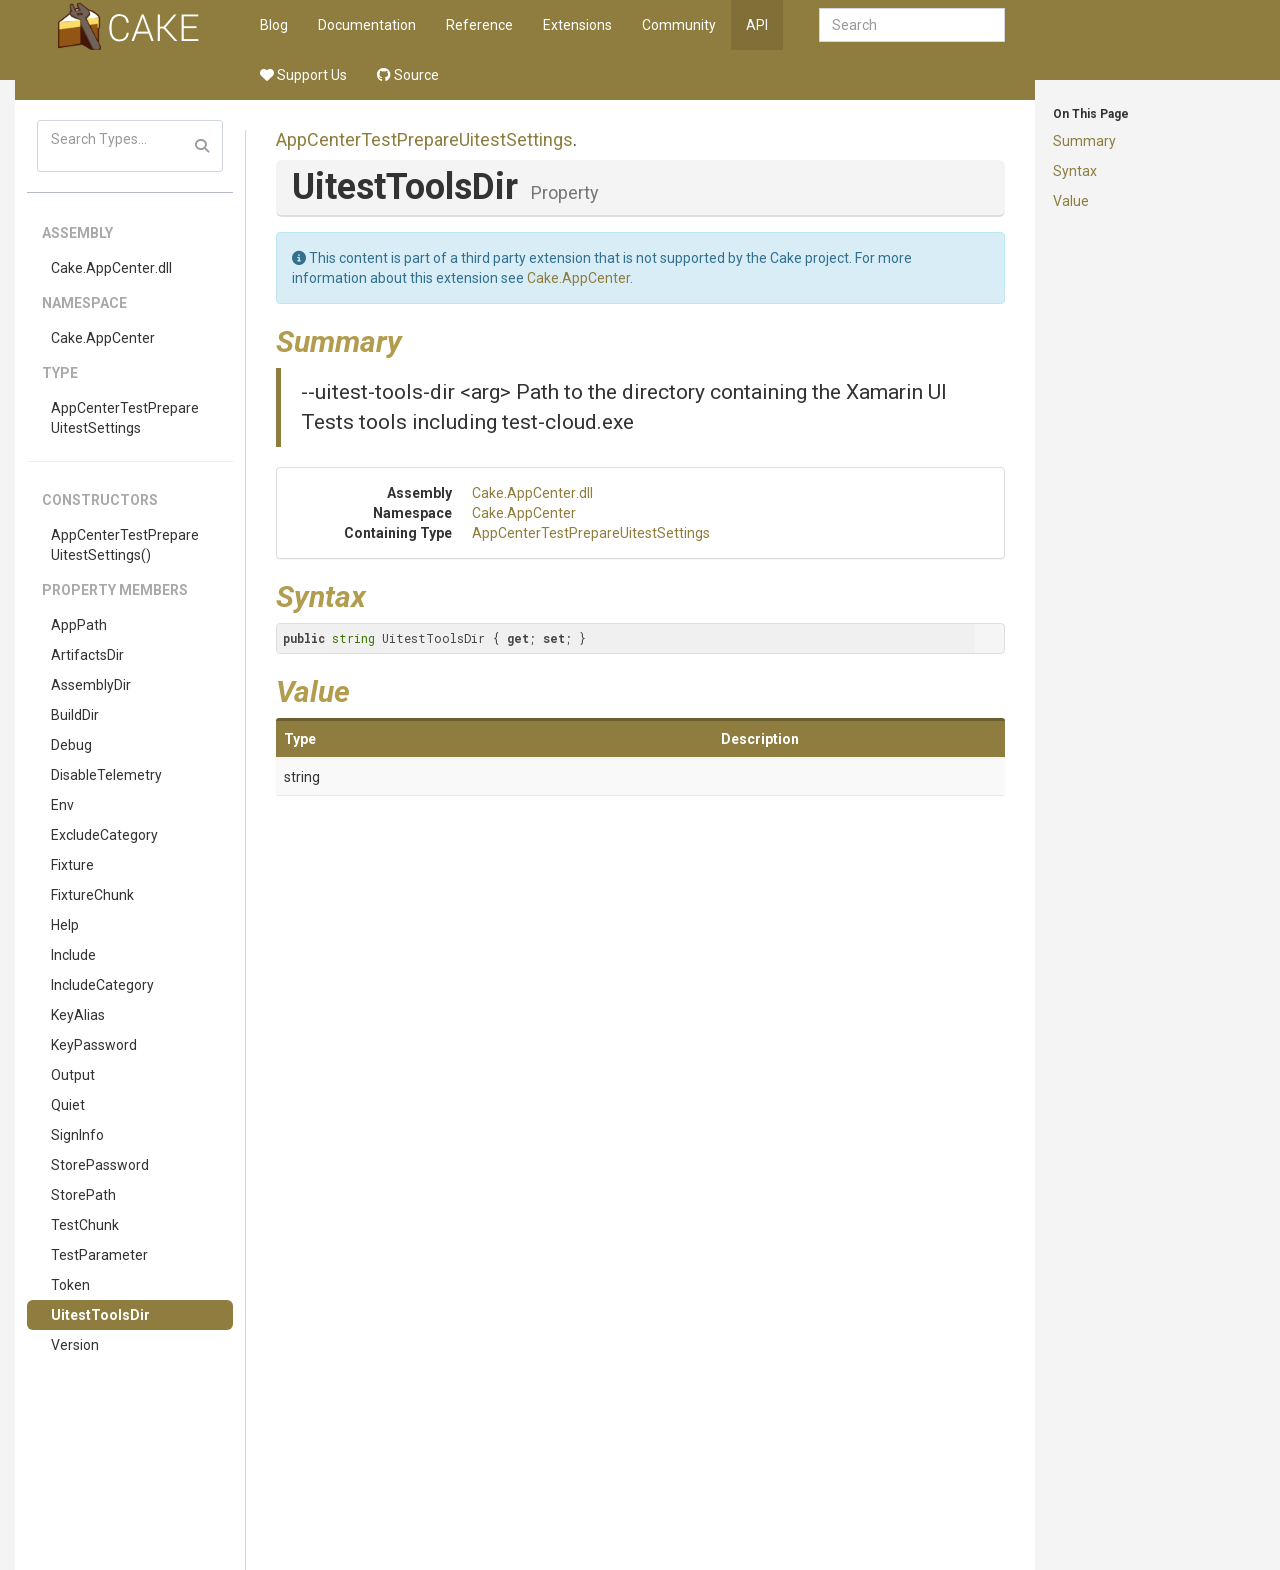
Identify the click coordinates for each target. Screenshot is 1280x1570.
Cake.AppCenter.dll (111, 268)
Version (75, 1345)
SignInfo (77, 1135)
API (757, 25)
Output (73, 1075)
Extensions (577, 25)
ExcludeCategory (104, 835)
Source (408, 75)
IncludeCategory (102, 985)
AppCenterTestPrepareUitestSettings (125, 418)
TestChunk (85, 1225)
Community (679, 25)
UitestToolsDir (100, 1315)
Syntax (1075, 171)
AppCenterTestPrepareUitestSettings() (125, 545)
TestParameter (99, 1255)
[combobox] (912, 25)
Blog (274, 25)
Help (65, 925)
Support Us (303, 75)
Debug (71, 745)
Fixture (72, 865)
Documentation (367, 25)
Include (73, 955)
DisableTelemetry (106, 775)
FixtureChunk (92, 895)
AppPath (79, 625)
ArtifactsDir (87, 655)
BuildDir (75, 715)
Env (62, 805)
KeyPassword (94, 1045)
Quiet (68, 1105)
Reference (479, 25)
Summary (1084, 141)
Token (70, 1285)
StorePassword (100, 1165)
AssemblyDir (91, 685)
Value (1071, 201)
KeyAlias (78, 1015)
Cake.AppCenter (103, 338)
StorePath (83, 1195)
